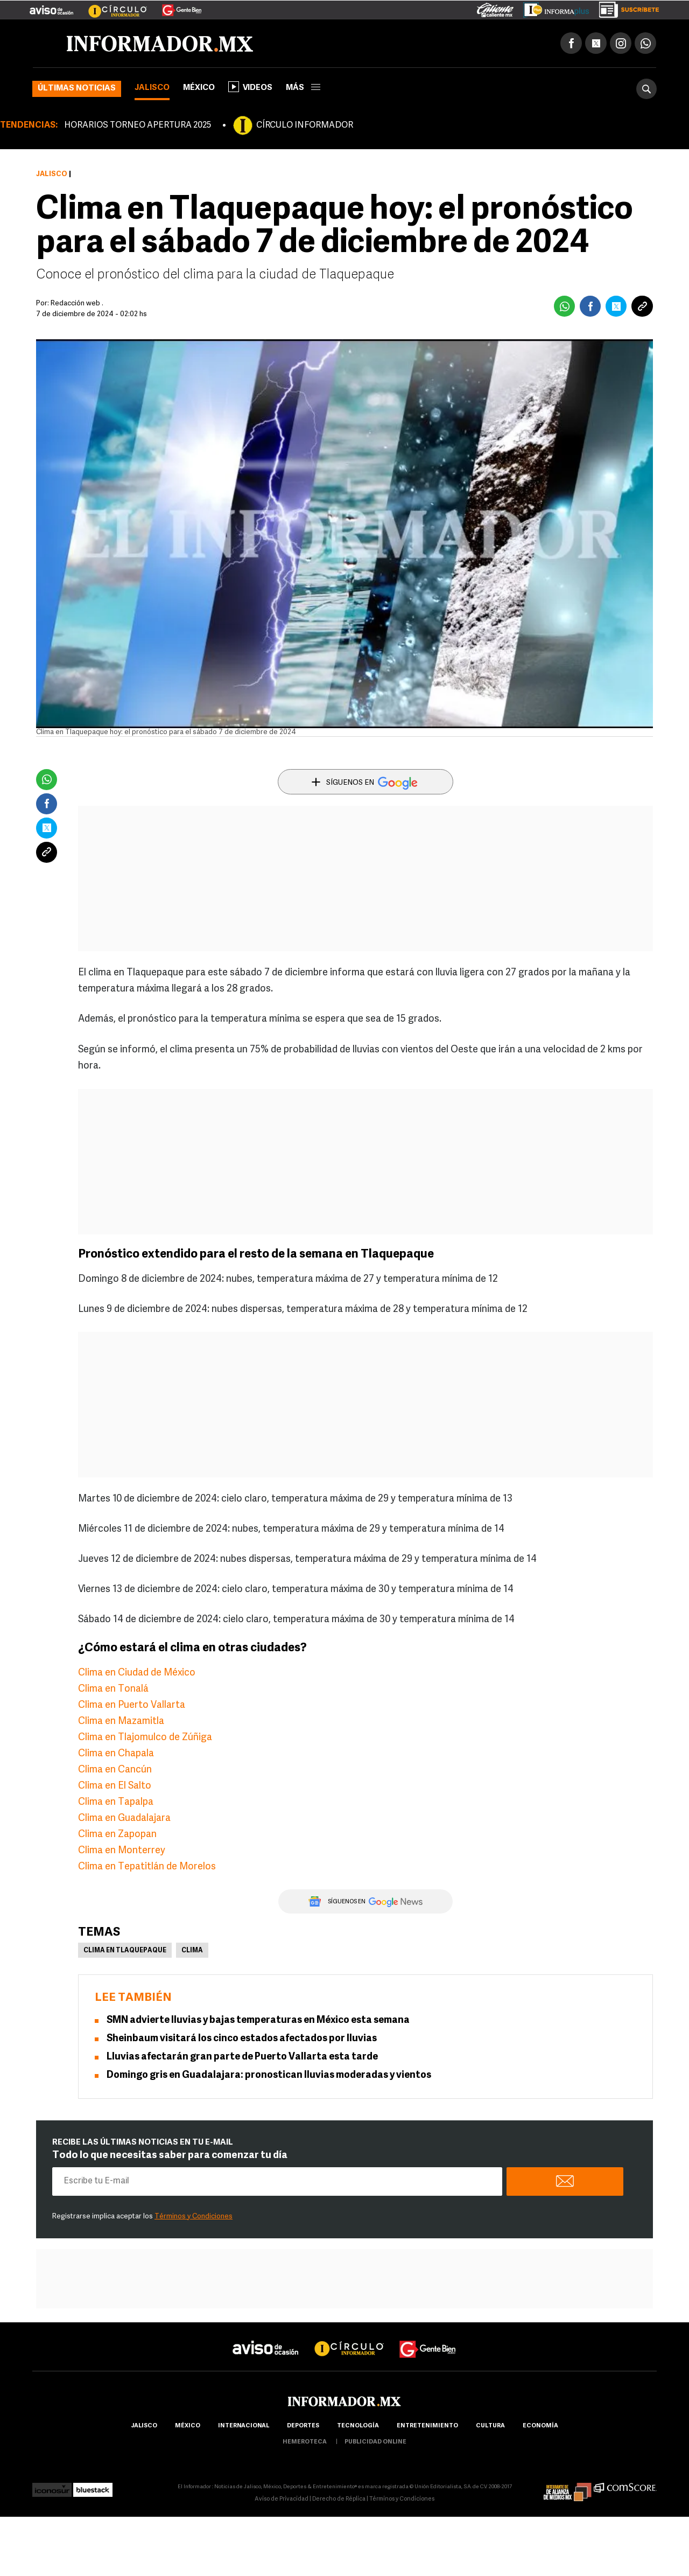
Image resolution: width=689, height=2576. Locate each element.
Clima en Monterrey (121, 1851)
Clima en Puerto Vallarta (131, 1705)
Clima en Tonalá (113, 1689)
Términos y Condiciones (193, 2216)
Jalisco (152, 88)
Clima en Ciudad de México (136, 1673)
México (199, 88)
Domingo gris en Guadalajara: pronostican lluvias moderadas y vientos (269, 2075)
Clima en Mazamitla (121, 1721)
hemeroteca (305, 2442)
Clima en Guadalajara (124, 1818)
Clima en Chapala (116, 1754)
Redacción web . (77, 303)
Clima (192, 1950)
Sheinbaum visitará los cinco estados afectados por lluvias (242, 2039)
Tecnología (358, 2426)
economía (540, 2426)
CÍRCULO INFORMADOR (304, 125)
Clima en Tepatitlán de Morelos (147, 1867)
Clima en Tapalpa (115, 1802)
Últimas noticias (77, 89)
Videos (250, 86)
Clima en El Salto (114, 1786)
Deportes (303, 2426)
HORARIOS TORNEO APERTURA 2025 (137, 125)
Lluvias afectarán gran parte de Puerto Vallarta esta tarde (242, 2057)
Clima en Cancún (115, 1770)
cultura (490, 2426)
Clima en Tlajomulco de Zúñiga (145, 1738)
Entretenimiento (427, 2426)
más (303, 88)
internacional (243, 2426)
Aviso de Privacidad (281, 2499)
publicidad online (375, 2442)
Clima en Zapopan (117, 1835)
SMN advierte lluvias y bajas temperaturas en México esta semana (258, 2020)
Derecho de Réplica (338, 2499)
